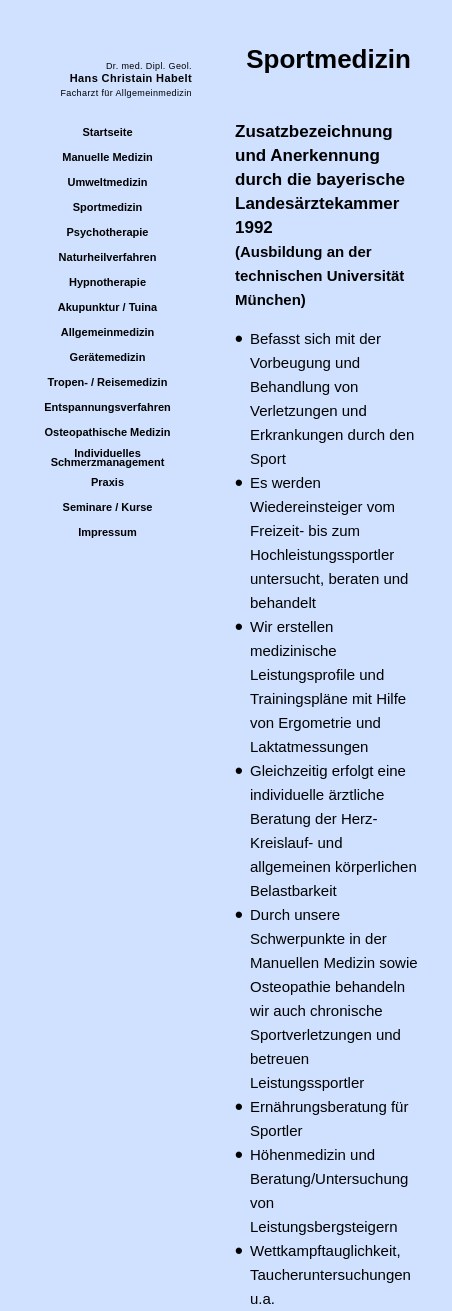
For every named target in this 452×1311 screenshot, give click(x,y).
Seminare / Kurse (108, 507)
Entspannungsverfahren (107, 407)
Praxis (107, 482)
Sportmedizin (108, 207)
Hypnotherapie (107, 282)
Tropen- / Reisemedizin (108, 382)
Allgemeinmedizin (108, 332)
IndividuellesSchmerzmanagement (108, 457)
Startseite (107, 132)
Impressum (107, 532)
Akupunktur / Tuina (107, 307)
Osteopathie (290, 986)
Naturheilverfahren (108, 257)
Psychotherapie (108, 232)
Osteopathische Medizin (108, 432)
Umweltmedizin (107, 182)
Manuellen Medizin (312, 962)
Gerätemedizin (108, 357)
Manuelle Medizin (107, 157)
